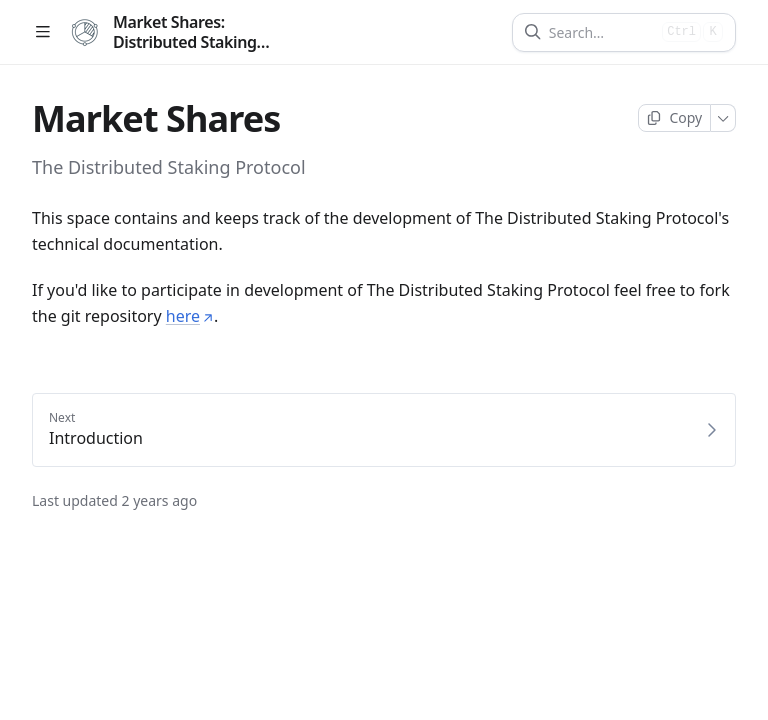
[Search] (601, 32)
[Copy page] (674, 118)
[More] (723, 118)
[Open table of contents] (42, 32)
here (190, 316)
